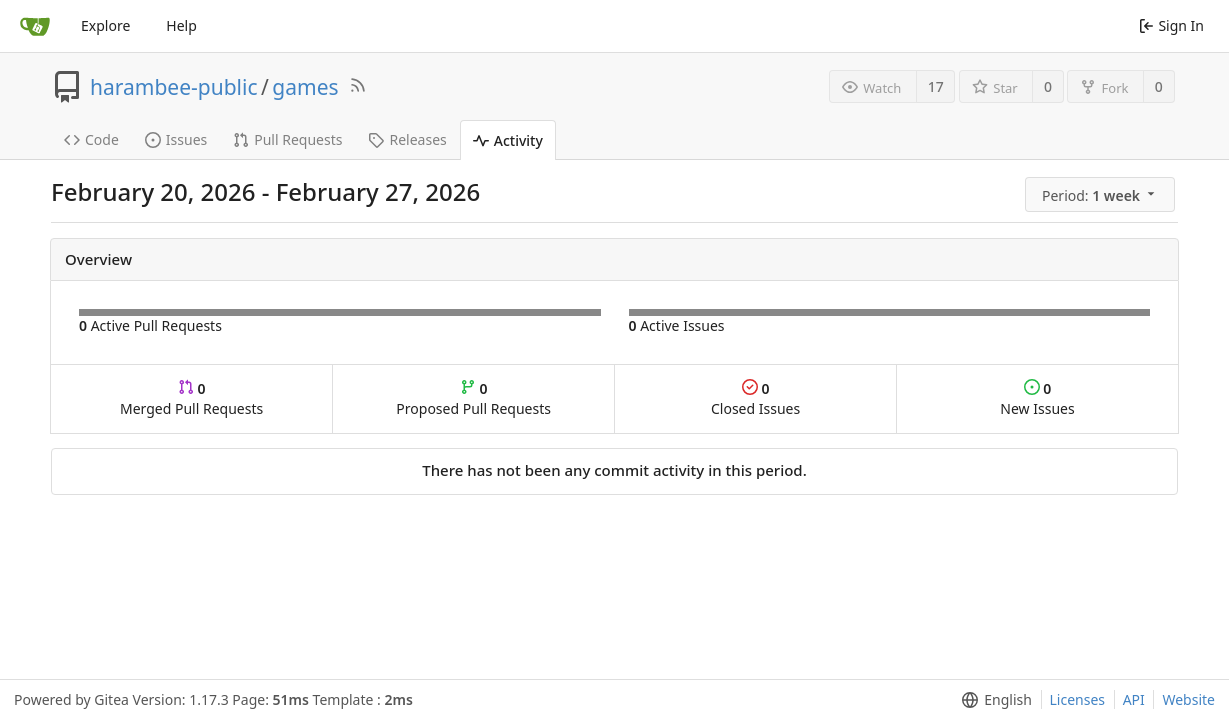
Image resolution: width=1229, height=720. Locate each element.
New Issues (1037, 398)
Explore (105, 25)
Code (91, 139)
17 (936, 86)
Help (181, 25)
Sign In (1171, 25)
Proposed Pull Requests (473, 398)
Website (1188, 699)
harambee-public (174, 87)
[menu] (1101, 195)
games (305, 87)
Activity (508, 140)
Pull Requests (287, 139)
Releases (407, 139)
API (1134, 699)
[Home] (35, 26)
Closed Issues (755, 398)
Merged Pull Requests (191, 398)
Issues (176, 139)
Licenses (1078, 699)
